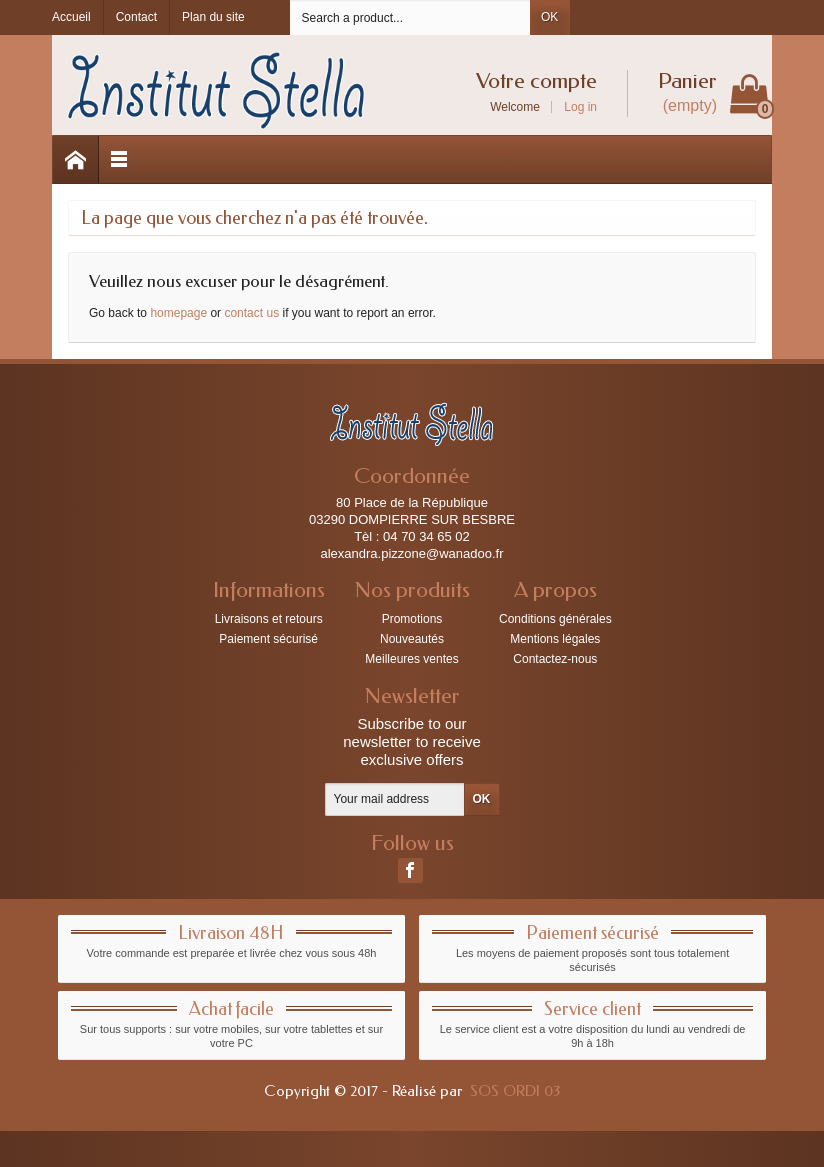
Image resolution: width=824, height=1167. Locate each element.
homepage (178, 313)
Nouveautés (412, 639)
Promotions (412, 619)
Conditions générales (555, 619)
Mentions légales (555, 639)
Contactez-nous (555, 659)
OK (549, 17)
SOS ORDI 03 (515, 1091)
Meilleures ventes (411, 659)
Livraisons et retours (269, 619)
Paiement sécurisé (268, 639)
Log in (580, 107)
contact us (251, 313)
